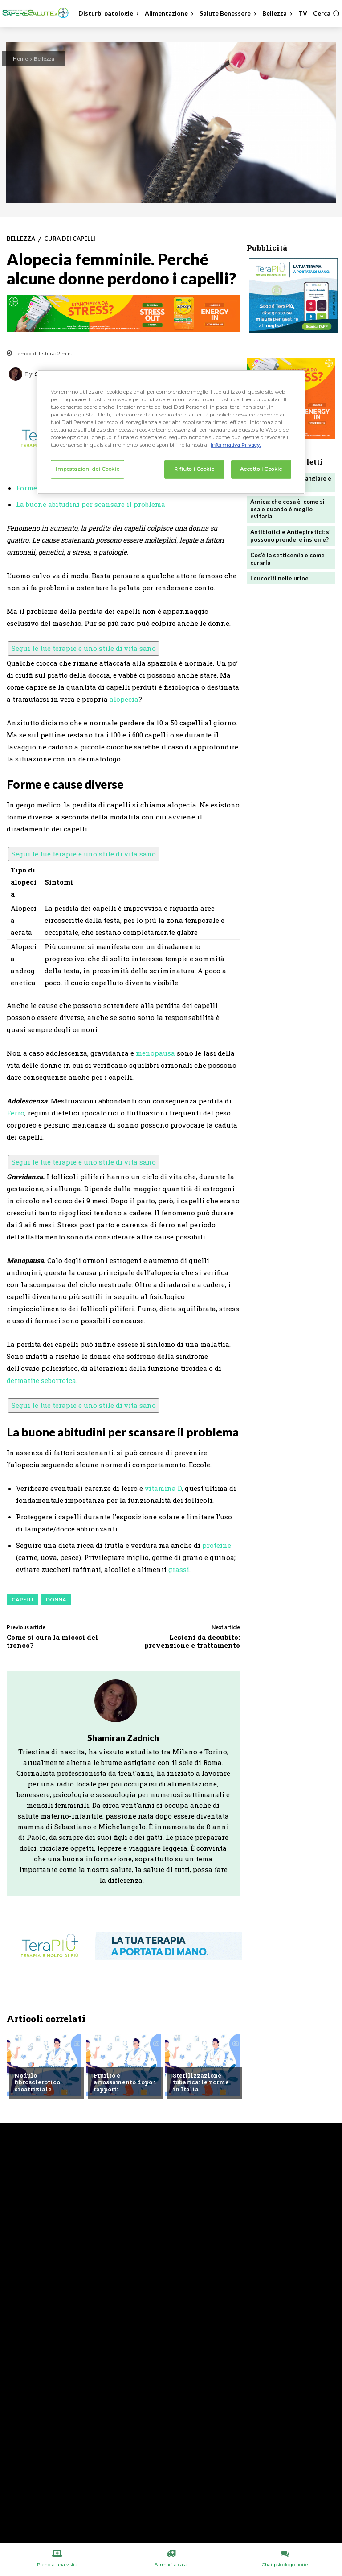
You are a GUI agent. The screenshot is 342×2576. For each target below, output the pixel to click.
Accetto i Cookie (261, 469)
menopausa (155, 1053)
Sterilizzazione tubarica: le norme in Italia (201, 2082)
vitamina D (163, 1488)
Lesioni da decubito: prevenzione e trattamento (192, 1641)
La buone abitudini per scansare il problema (90, 504)
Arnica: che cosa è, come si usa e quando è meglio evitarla (287, 509)
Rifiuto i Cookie (194, 469)
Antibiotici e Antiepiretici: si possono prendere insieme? (290, 535)
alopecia (124, 699)
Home (20, 58)
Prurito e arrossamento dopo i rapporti (125, 2082)
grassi (178, 1569)
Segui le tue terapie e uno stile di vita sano (84, 648)
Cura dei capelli (69, 239)
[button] (326, 13)
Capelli (22, 1599)
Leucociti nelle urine (279, 578)
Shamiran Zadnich (123, 1737)
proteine (216, 1545)
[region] (171, 432)
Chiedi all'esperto (41, 2061)
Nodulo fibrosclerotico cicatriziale (37, 2082)
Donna (56, 1599)
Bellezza (44, 58)
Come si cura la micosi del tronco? (52, 1641)
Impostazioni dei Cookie (87, 469)
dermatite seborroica (41, 1380)
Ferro (15, 1112)
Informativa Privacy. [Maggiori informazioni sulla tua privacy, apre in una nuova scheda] (236, 445)
